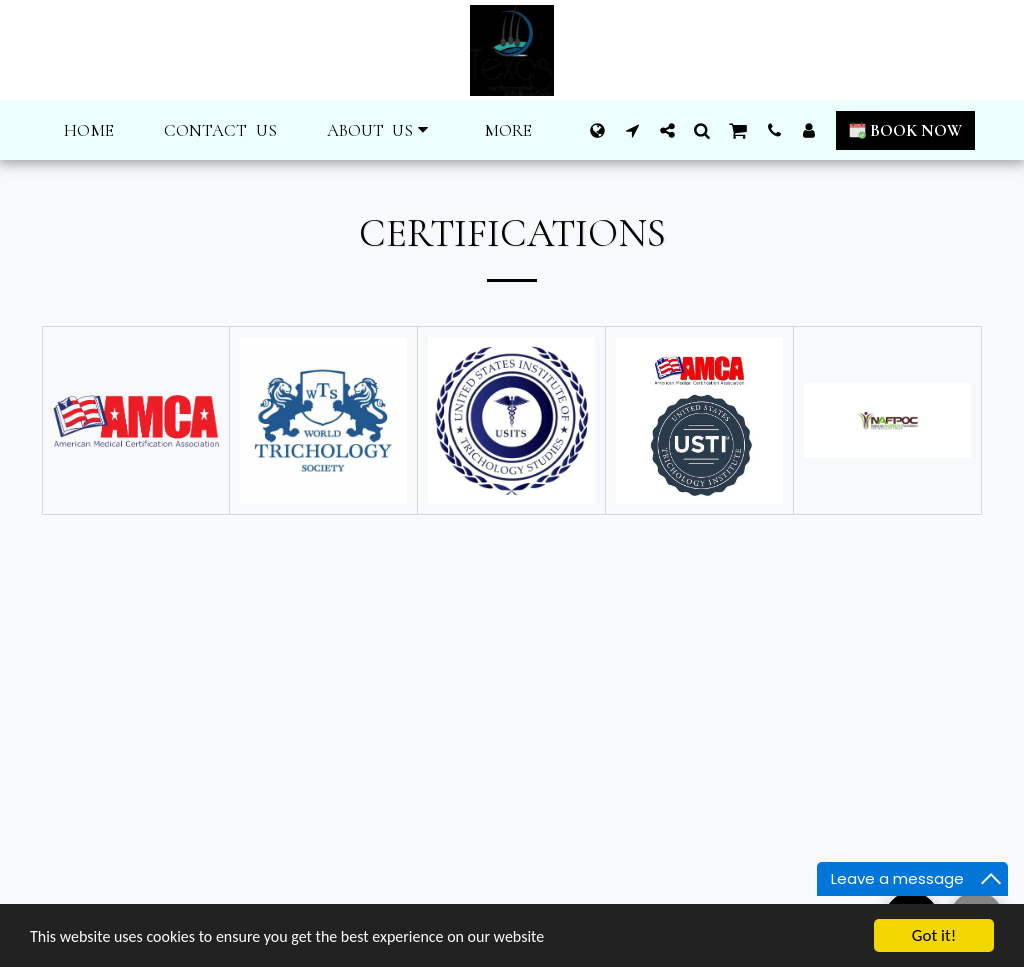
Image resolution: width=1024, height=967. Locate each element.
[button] (381, 130)
